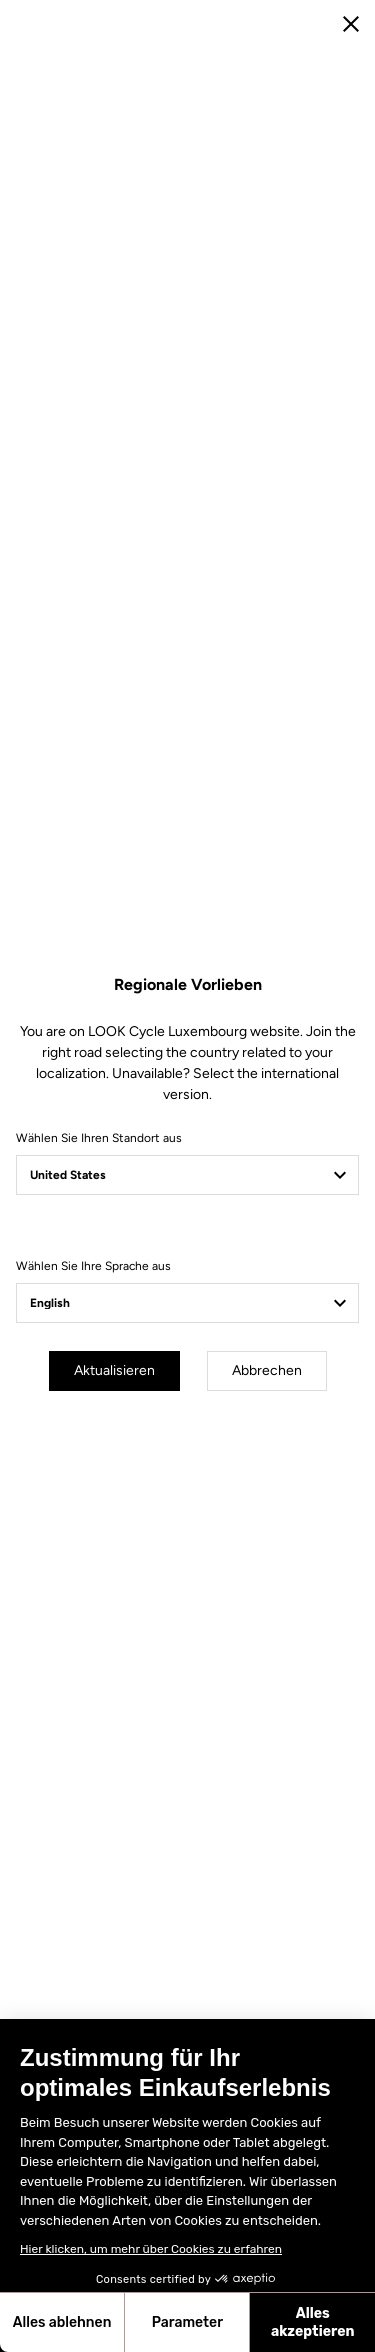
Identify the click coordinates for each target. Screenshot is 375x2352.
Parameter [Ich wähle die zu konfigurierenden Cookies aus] (187, 2322)
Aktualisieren (114, 1370)
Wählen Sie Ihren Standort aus (99, 1138)
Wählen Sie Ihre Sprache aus (93, 1266)
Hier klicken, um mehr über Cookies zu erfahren (151, 2249)
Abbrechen (267, 1370)
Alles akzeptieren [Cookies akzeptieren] (313, 2322)
